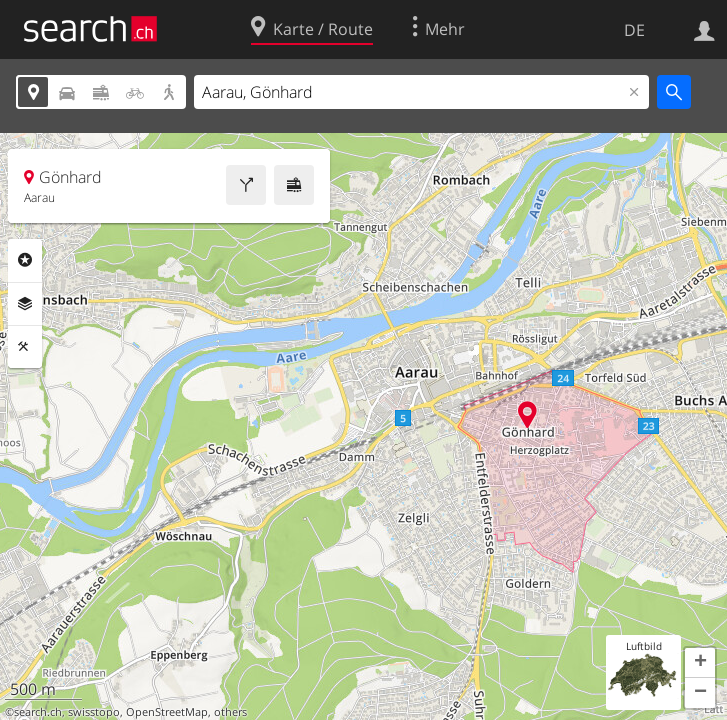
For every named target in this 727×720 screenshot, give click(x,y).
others (230, 712)
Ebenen (25, 304)
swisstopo (94, 712)
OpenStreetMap (167, 712)
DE (634, 30)
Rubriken (25, 260)
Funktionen (25, 347)
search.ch (38, 712)
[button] (700, 663)
